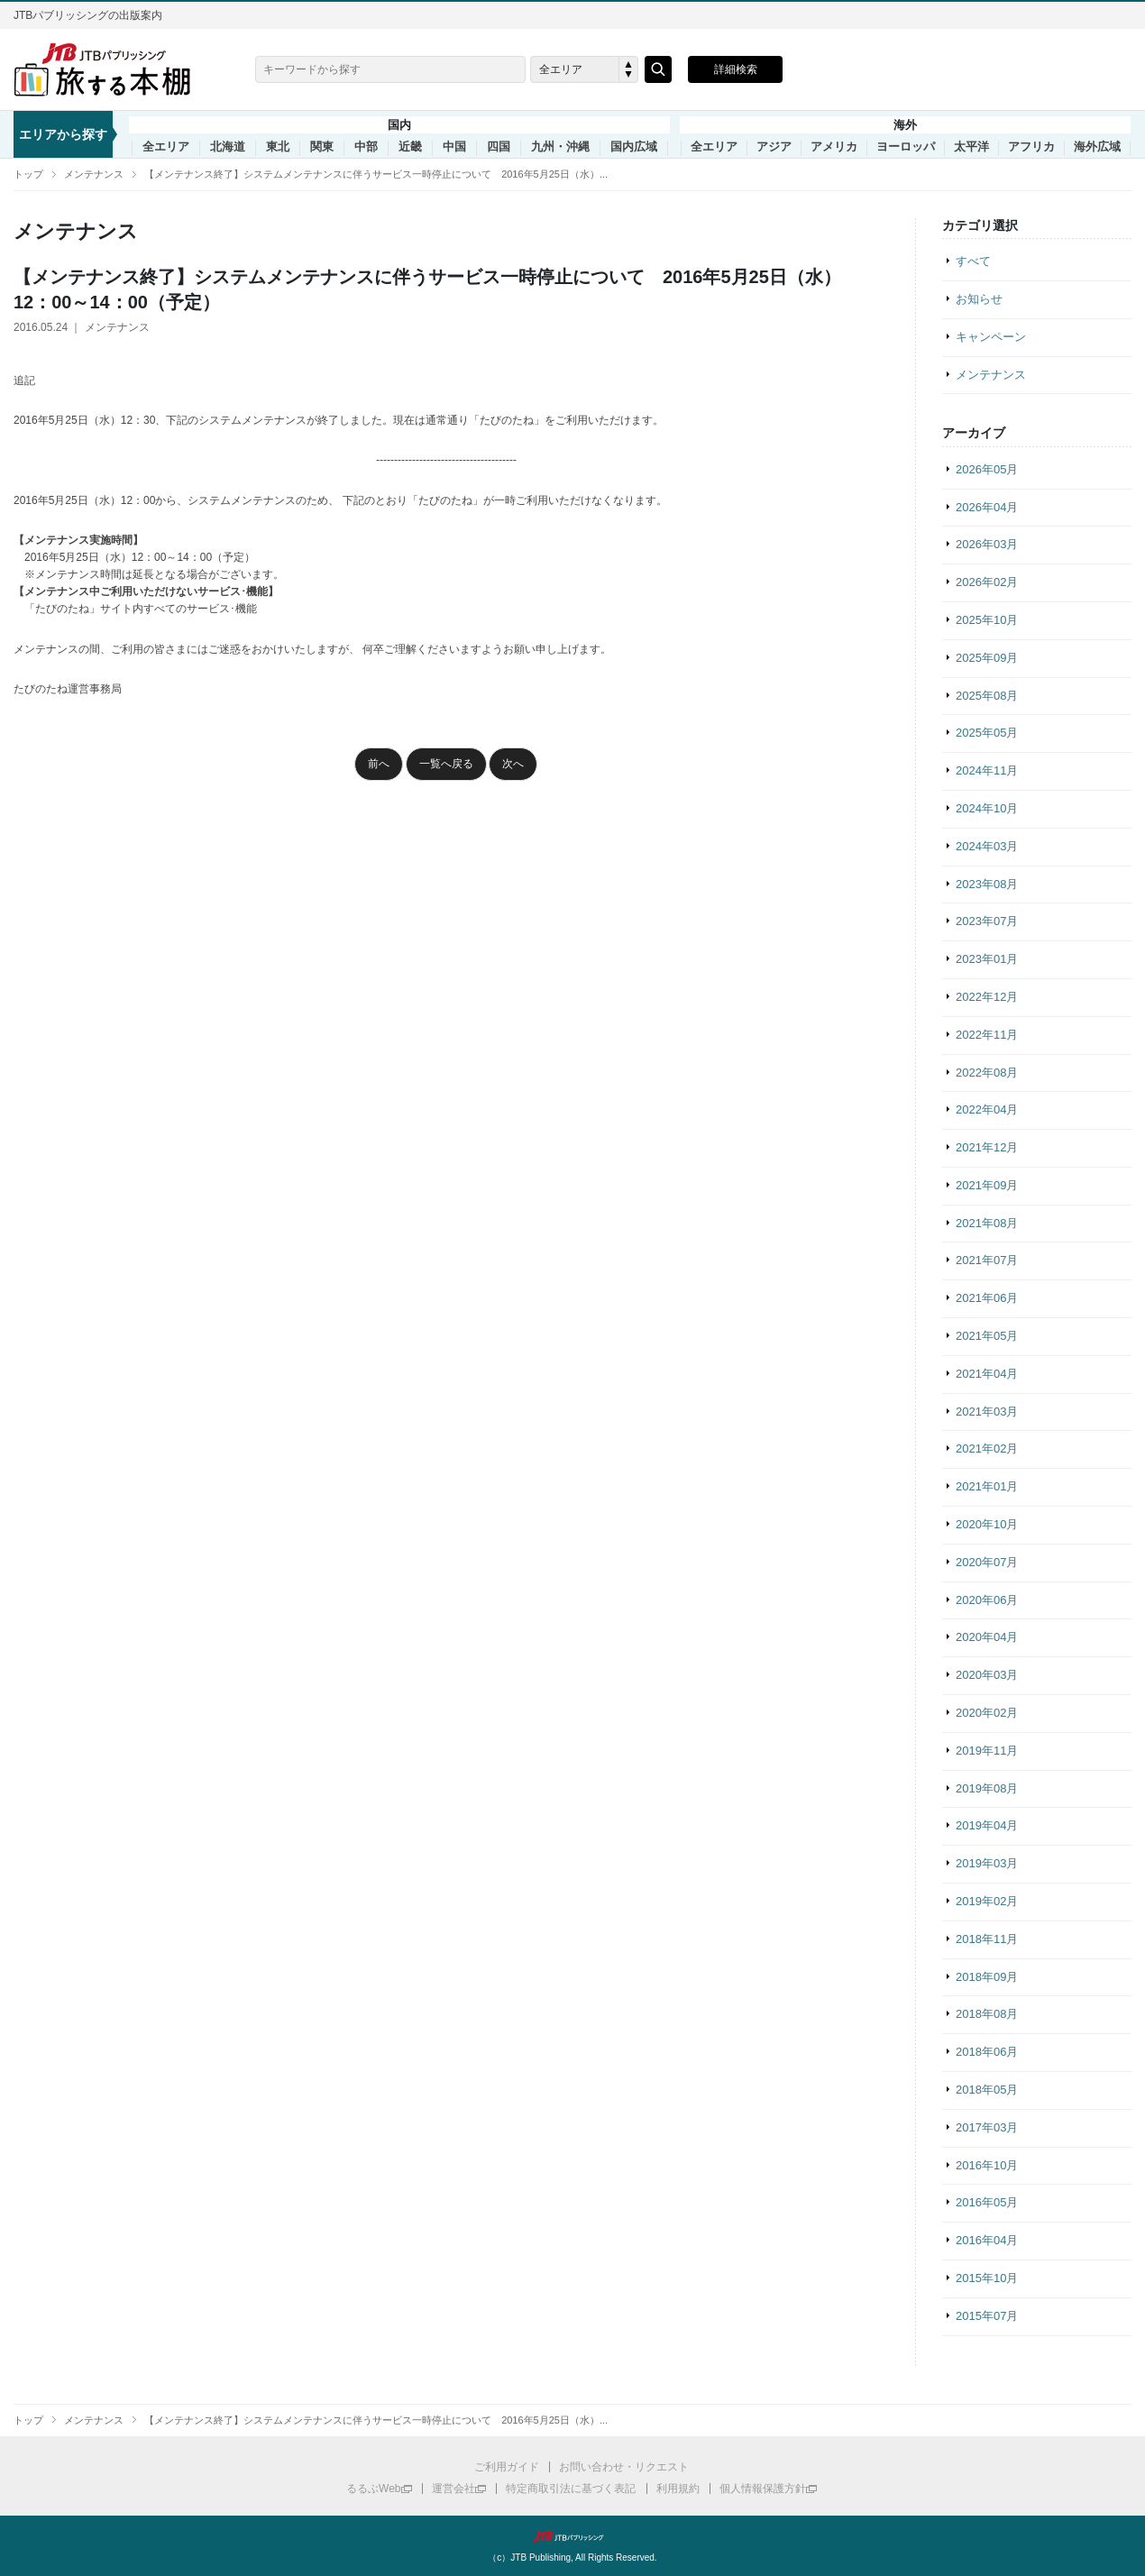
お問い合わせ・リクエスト (624, 2467)
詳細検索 (735, 69)
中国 (454, 147)
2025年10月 (987, 620)
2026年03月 (987, 544)
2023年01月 (987, 959)
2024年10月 (987, 808)
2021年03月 (987, 1411)
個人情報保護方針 (762, 2488)
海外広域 (1097, 147)
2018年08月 (987, 2014)
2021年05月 (987, 1336)
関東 (322, 147)
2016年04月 (987, 2240)
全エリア (165, 147)
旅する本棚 (113, 69)
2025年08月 (987, 695)
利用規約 (678, 2488)
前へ (378, 763)
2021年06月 (987, 1298)
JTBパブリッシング (572, 2536)
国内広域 (633, 147)
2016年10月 (987, 2165)
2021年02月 (987, 1448)
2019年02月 (987, 1901)
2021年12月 (987, 1147)
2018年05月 (987, 2089)
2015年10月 (987, 2278)
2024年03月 (987, 846)
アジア (774, 147)
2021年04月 (987, 1373)
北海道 (227, 147)
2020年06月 (987, 1600)
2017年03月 (987, 2127)
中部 (366, 147)
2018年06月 (987, 2051)
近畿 (410, 147)
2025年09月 (987, 658)
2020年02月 (987, 1712)
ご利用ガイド (506, 2467)
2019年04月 (987, 1825)
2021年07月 (987, 1260)
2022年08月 (987, 1072)
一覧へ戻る (446, 763)
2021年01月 (987, 1486)
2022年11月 (987, 1034)
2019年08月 (987, 1788)
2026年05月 (987, 469)
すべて (973, 261)
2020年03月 (987, 1675)
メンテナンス (94, 174)
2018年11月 (987, 1939)
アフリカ (1031, 147)
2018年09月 (987, 1977)
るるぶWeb (373, 2488)
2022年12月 (987, 997)
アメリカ (834, 147)
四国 (498, 147)
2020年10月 (987, 1524)
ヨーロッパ (905, 147)
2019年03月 (987, 1863)
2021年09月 (987, 1185)
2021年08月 (987, 1223)
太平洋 (971, 147)
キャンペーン (991, 337)
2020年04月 (987, 1637)
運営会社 (453, 2488)
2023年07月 (987, 921)
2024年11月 (987, 770)
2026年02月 (987, 582)
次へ (513, 763)
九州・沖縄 (560, 147)
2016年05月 (987, 2202)
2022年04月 (987, 1109)
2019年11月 (987, 1750)
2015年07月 (987, 2316)
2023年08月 (987, 884)
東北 (277, 147)
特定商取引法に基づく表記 (571, 2488)
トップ (28, 174)
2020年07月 (987, 1562)
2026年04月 (987, 507)
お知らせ (979, 299)
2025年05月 (987, 732)
